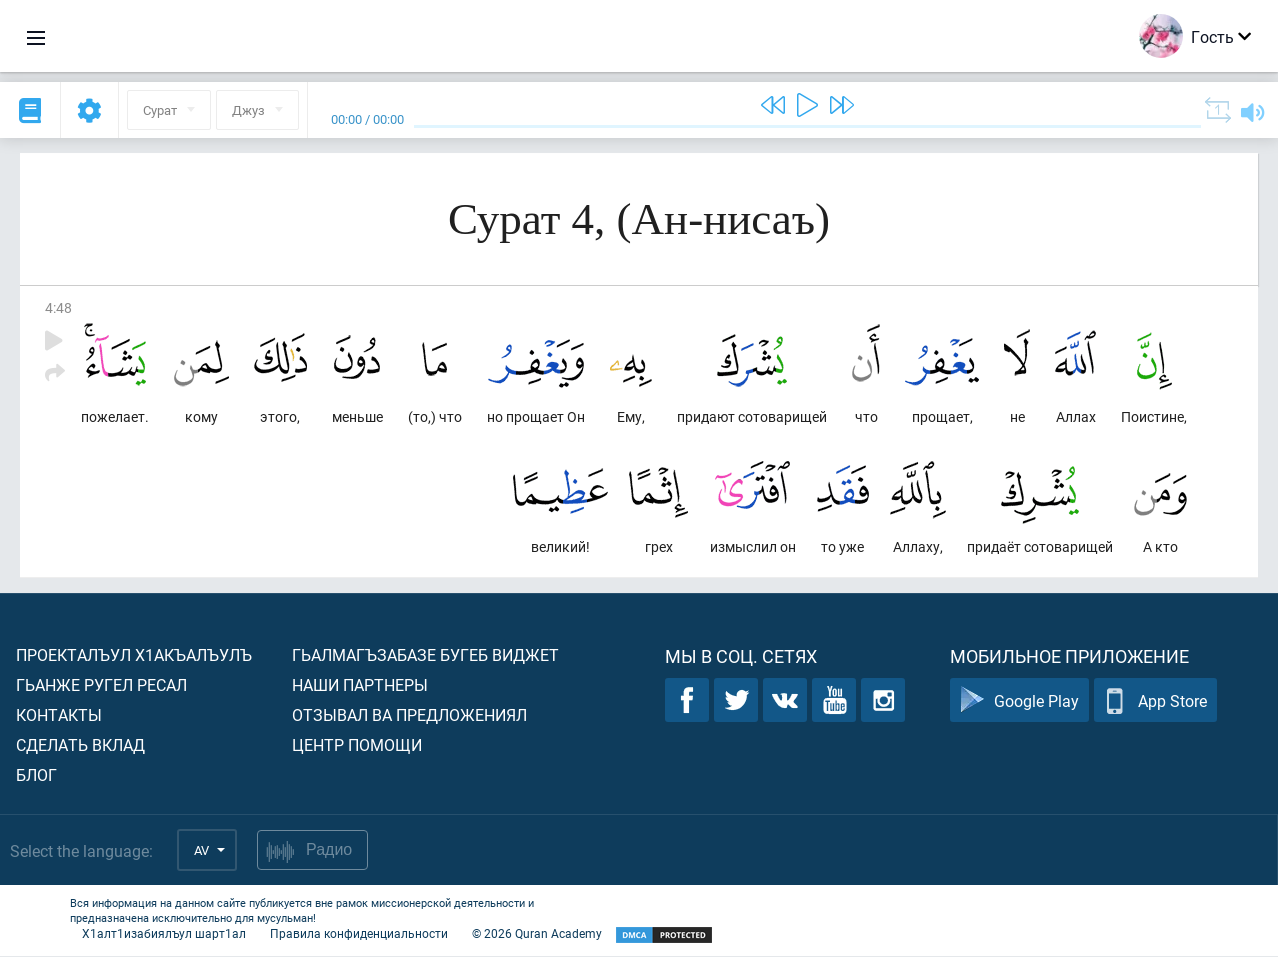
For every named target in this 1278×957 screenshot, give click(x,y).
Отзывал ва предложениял (409, 715)
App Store (1155, 701)
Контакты (59, 715)
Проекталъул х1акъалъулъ (134, 655)
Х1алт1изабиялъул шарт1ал (164, 934)
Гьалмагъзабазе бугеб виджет (425, 655)
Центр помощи (357, 745)
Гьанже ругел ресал (101, 685)
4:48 (58, 307)
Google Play (1019, 701)
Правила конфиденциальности (359, 934)
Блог (36, 775)
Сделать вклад (80, 745)
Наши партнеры (360, 685)
